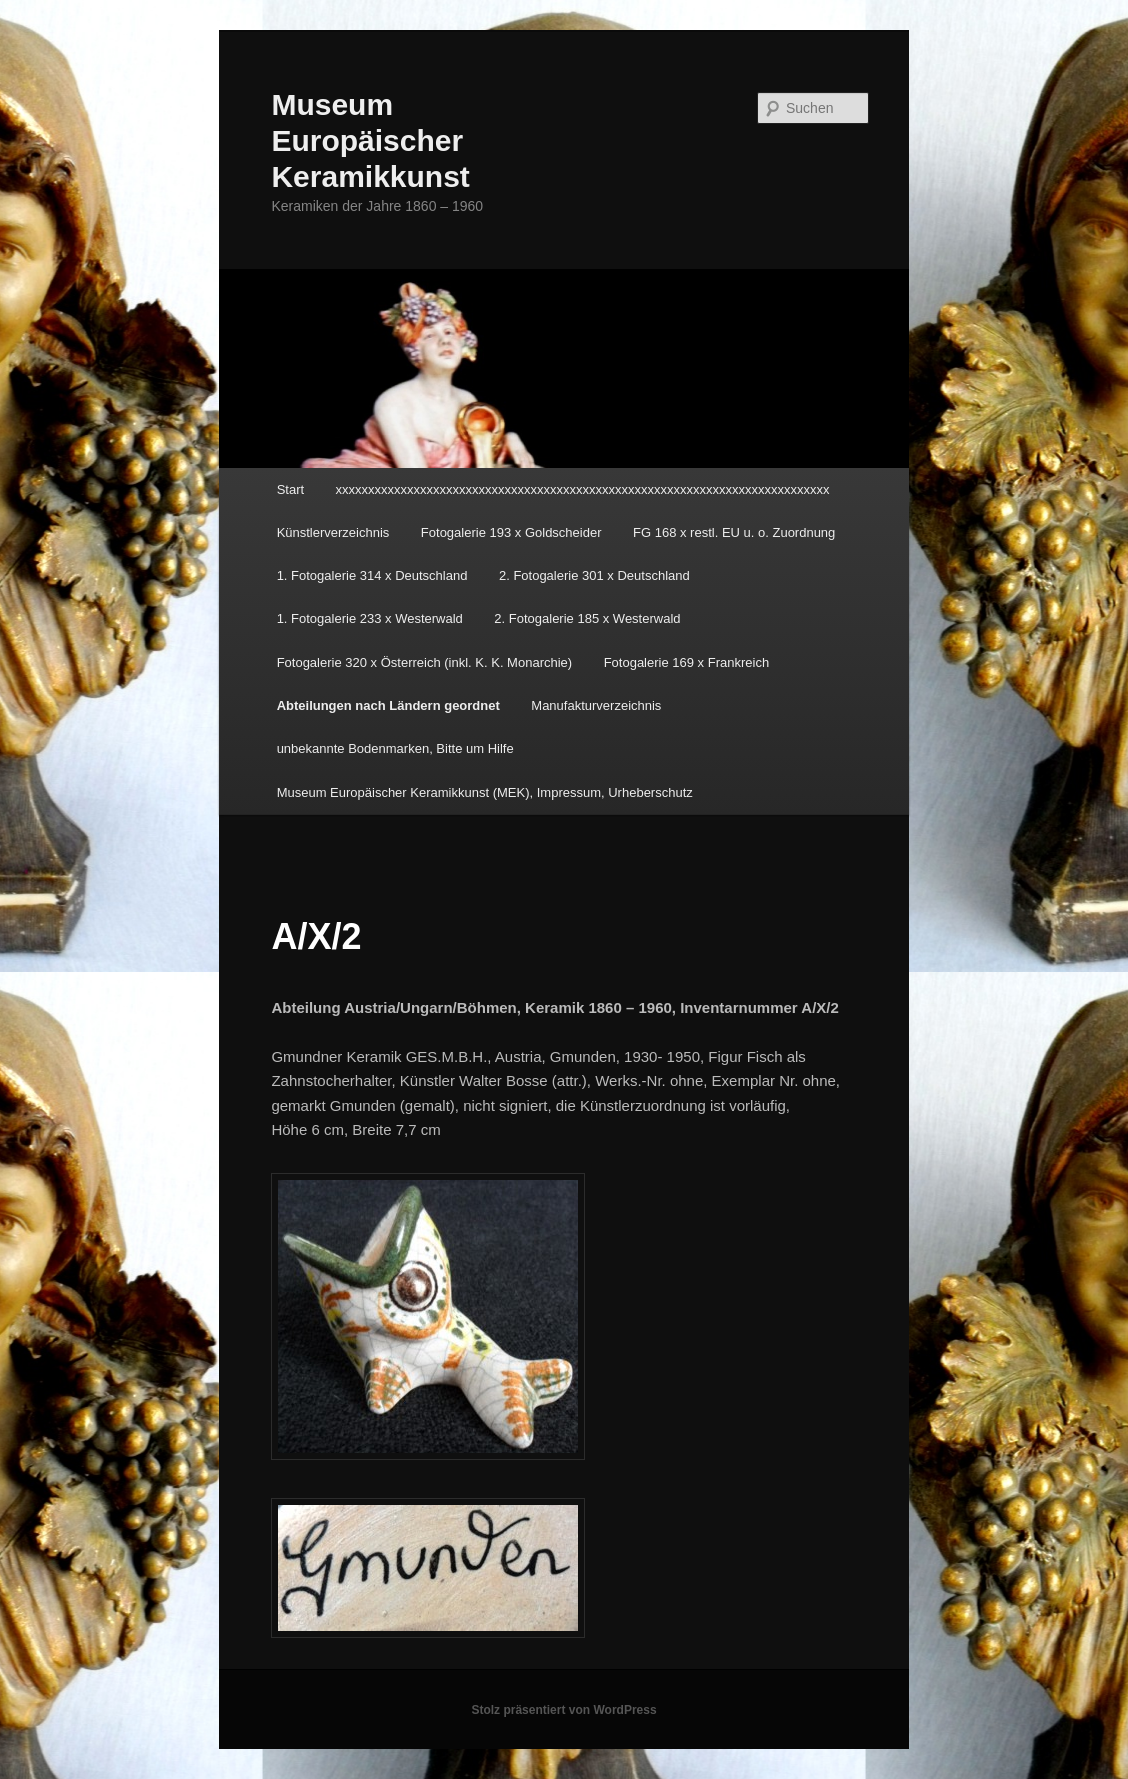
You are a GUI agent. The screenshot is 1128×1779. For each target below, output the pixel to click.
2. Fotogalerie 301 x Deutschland (594, 575)
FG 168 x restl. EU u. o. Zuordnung (734, 532)
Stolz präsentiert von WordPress (563, 1710)
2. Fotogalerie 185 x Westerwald (587, 618)
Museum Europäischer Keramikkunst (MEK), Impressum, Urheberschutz (485, 792)
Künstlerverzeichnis (333, 532)
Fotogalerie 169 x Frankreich (686, 662)
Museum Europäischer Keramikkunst (370, 140)
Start (290, 489)
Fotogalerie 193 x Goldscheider (511, 532)
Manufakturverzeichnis (596, 705)
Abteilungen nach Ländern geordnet (388, 705)
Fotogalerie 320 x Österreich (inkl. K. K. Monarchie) (425, 662)
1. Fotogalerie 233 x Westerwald (370, 618)
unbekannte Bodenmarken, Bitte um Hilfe (395, 748)
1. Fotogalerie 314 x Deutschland (372, 575)
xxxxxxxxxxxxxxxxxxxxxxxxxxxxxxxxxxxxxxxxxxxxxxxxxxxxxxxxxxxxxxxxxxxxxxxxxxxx (583, 489)
